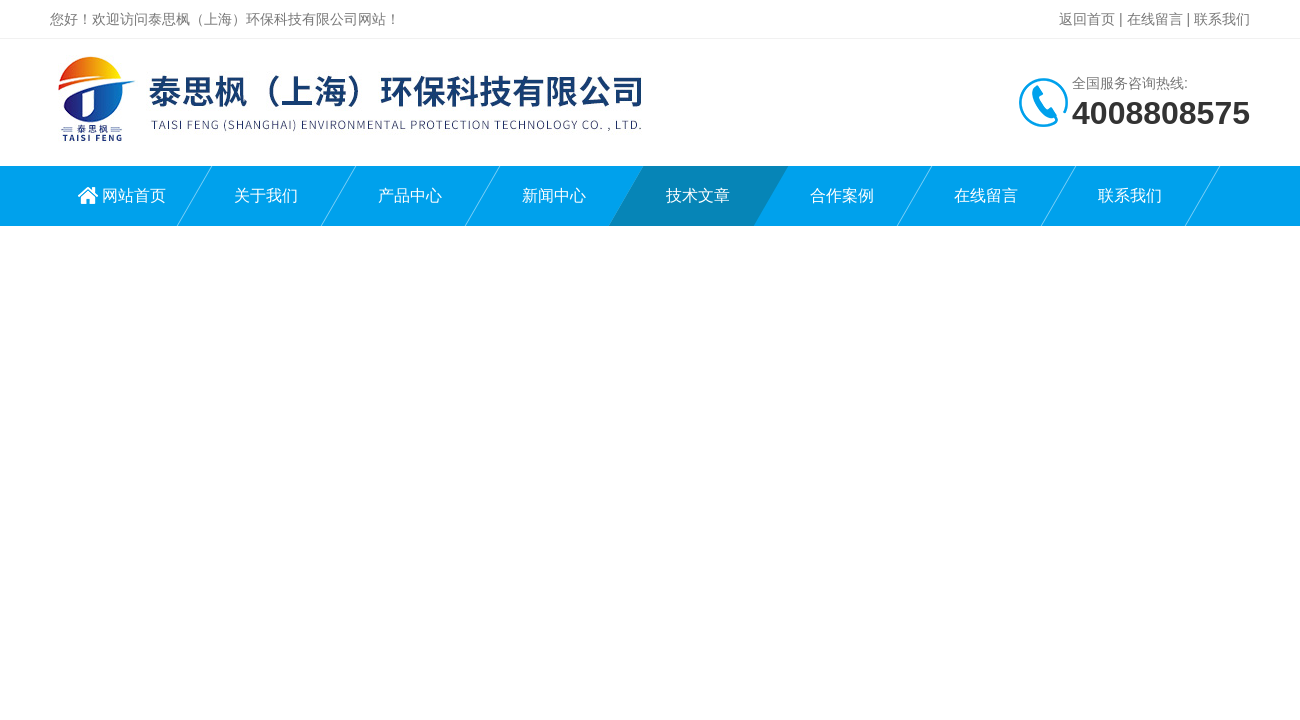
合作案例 (842, 195)
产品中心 (410, 195)
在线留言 (1155, 19)
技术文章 (698, 195)
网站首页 (134, 195)
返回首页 (1087, 19)
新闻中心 (554, 195)
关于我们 (266, 195)
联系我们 (1222, 19)
